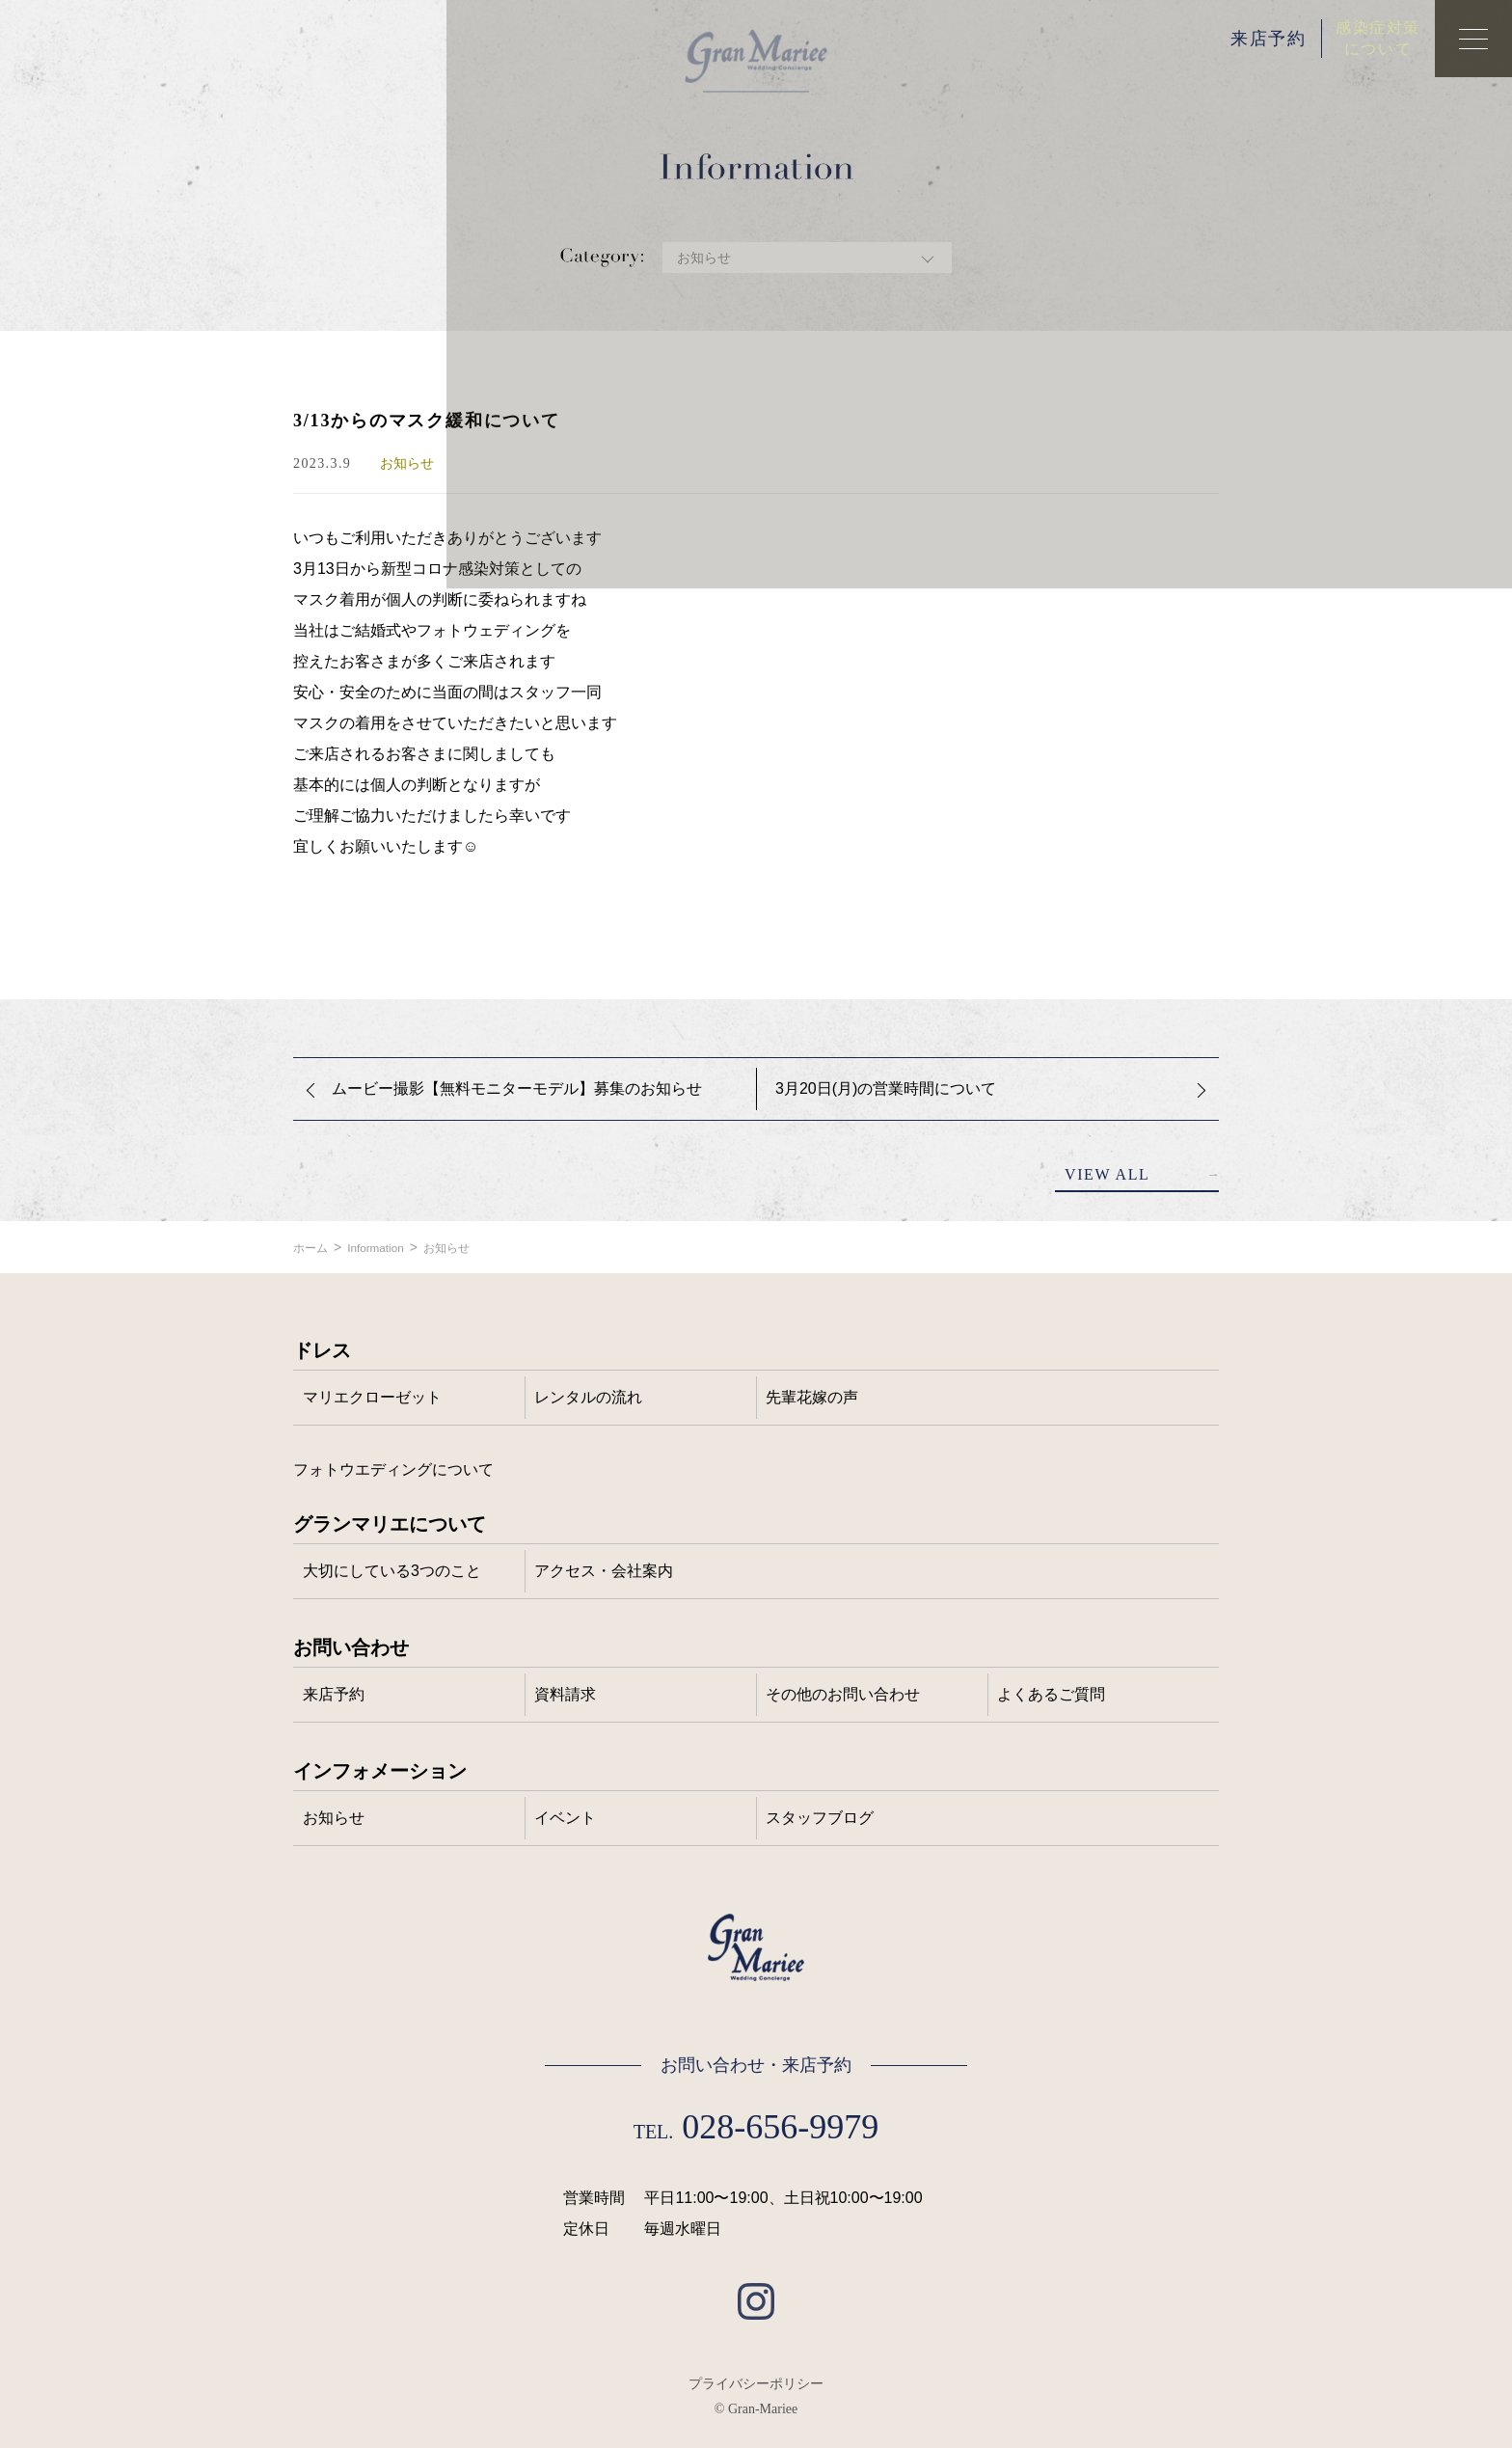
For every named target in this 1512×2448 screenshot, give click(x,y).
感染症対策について (1378, 38)
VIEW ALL (1107, 1174)
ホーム (313, 1247)
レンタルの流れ (588, 1397)
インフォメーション (380, 1771)
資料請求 (565, 1694)
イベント (565, 1817)
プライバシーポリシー (756, 2383)
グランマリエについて (389, 1524)
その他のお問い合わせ (843, 1694)
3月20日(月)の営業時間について (885, 1088)
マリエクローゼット (372, 1397)
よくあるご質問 (1051, 1694)
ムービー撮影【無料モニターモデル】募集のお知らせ (517, 1088)
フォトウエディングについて (393, 1469)
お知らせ (467, 1247)
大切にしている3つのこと (392, 1571)
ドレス (322, 1350)
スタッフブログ (820, 1817)
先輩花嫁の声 (812, 1397)
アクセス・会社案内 (603, 1571)
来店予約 (1268, 38)
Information (386, 1247)
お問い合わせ (351, 1647)
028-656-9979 (780, 2127)
